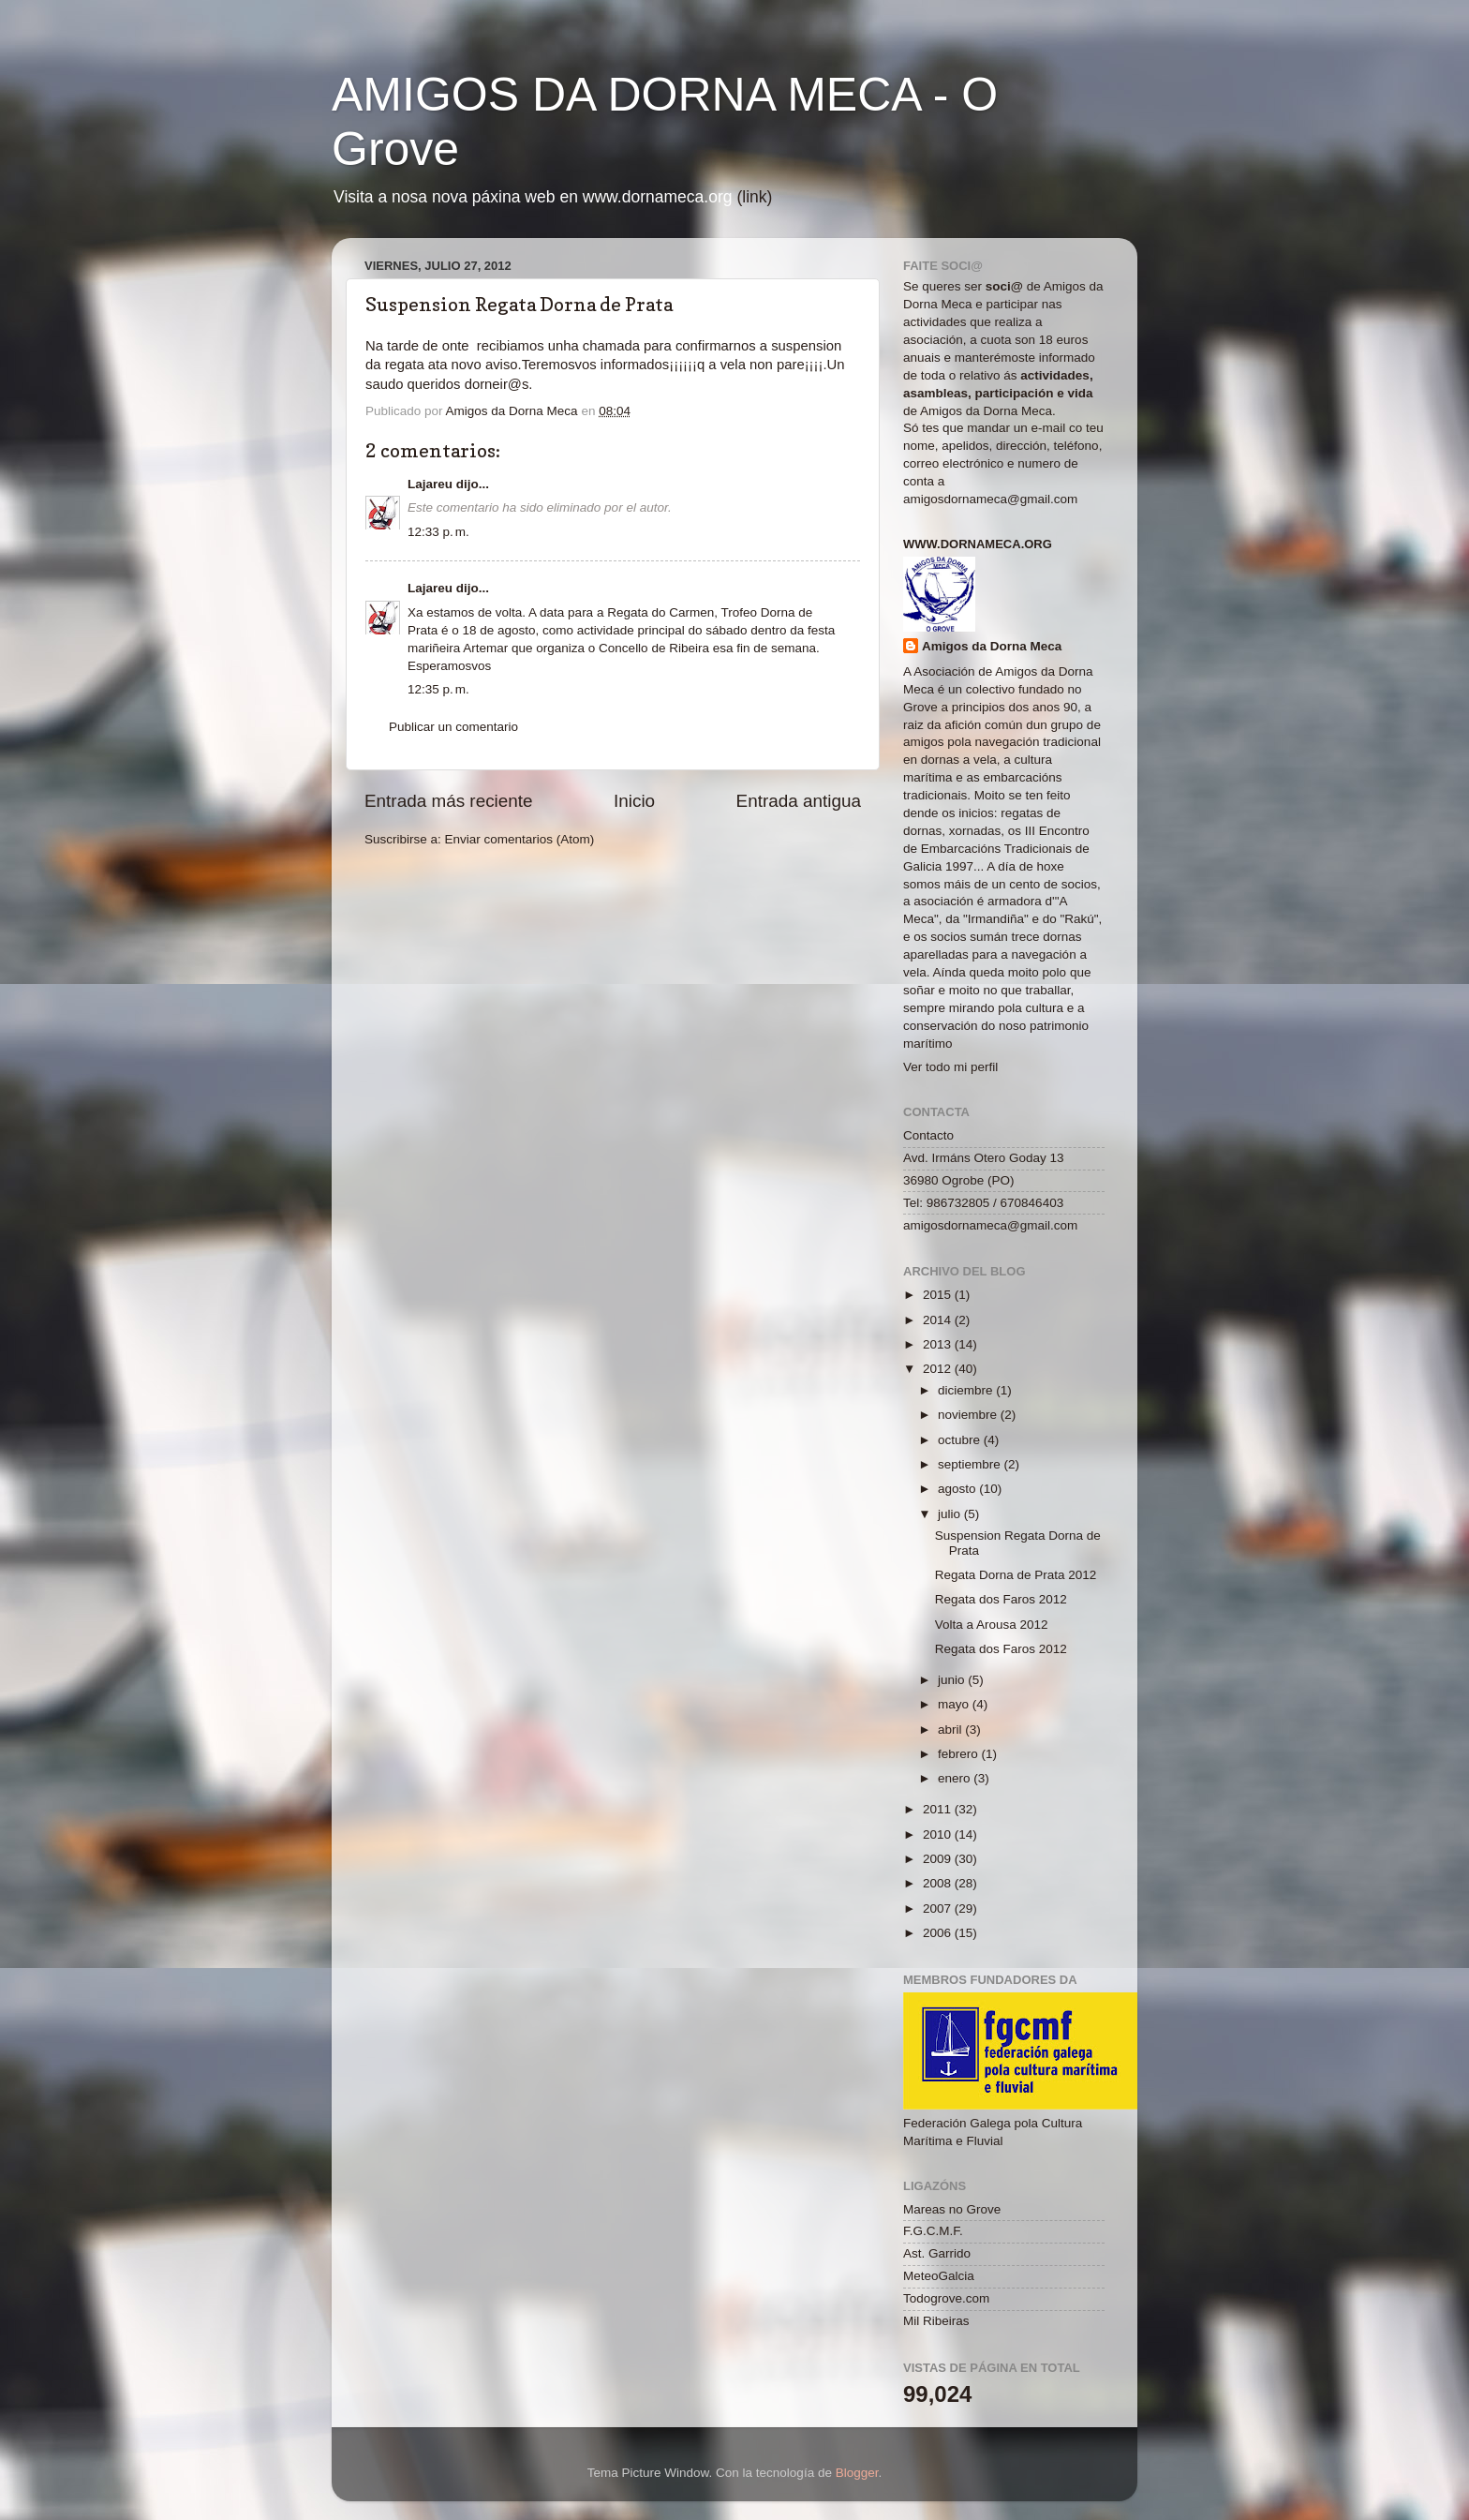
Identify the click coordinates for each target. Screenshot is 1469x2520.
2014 (939, 1320)
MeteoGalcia (938, 2276)
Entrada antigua (798, 801)
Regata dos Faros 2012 (1001, 1599)
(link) (754, 196)
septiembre (971, 1464)
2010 (939, 1834)
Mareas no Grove (952, 2209)
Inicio (634, 801)
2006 (939, 1933)
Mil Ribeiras (936, 2321)
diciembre (967, 1390)
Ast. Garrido (937, 2253)
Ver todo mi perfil (950, 1067)
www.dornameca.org (977, 544)
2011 (939, 1809)
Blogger (857, 2473)
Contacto (928, 1135)
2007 (939, 1908)
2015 (939, 1295)
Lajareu (430, 484)
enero (955, 1778)
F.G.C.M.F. (933, 2231)
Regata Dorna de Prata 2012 (1016, 1575)
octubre (961, 1440)
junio (953, 1680)
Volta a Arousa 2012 (991, 1625)
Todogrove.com (946, 2298)
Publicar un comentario (453, 727)
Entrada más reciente (448, 801)
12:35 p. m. (438, 689)
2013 (939, 1344)
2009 (939, 1859)
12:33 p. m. (438, 532)
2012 (939, 1369)
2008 (939, 1883)
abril (951, 1729)
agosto (958, 1489)
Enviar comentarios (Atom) (520, 839)
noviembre (969, 1415)
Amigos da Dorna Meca (991, 646)
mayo (955, 1704)
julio (951, 1514)
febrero (960, 1754)
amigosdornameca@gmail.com (990, 499)
